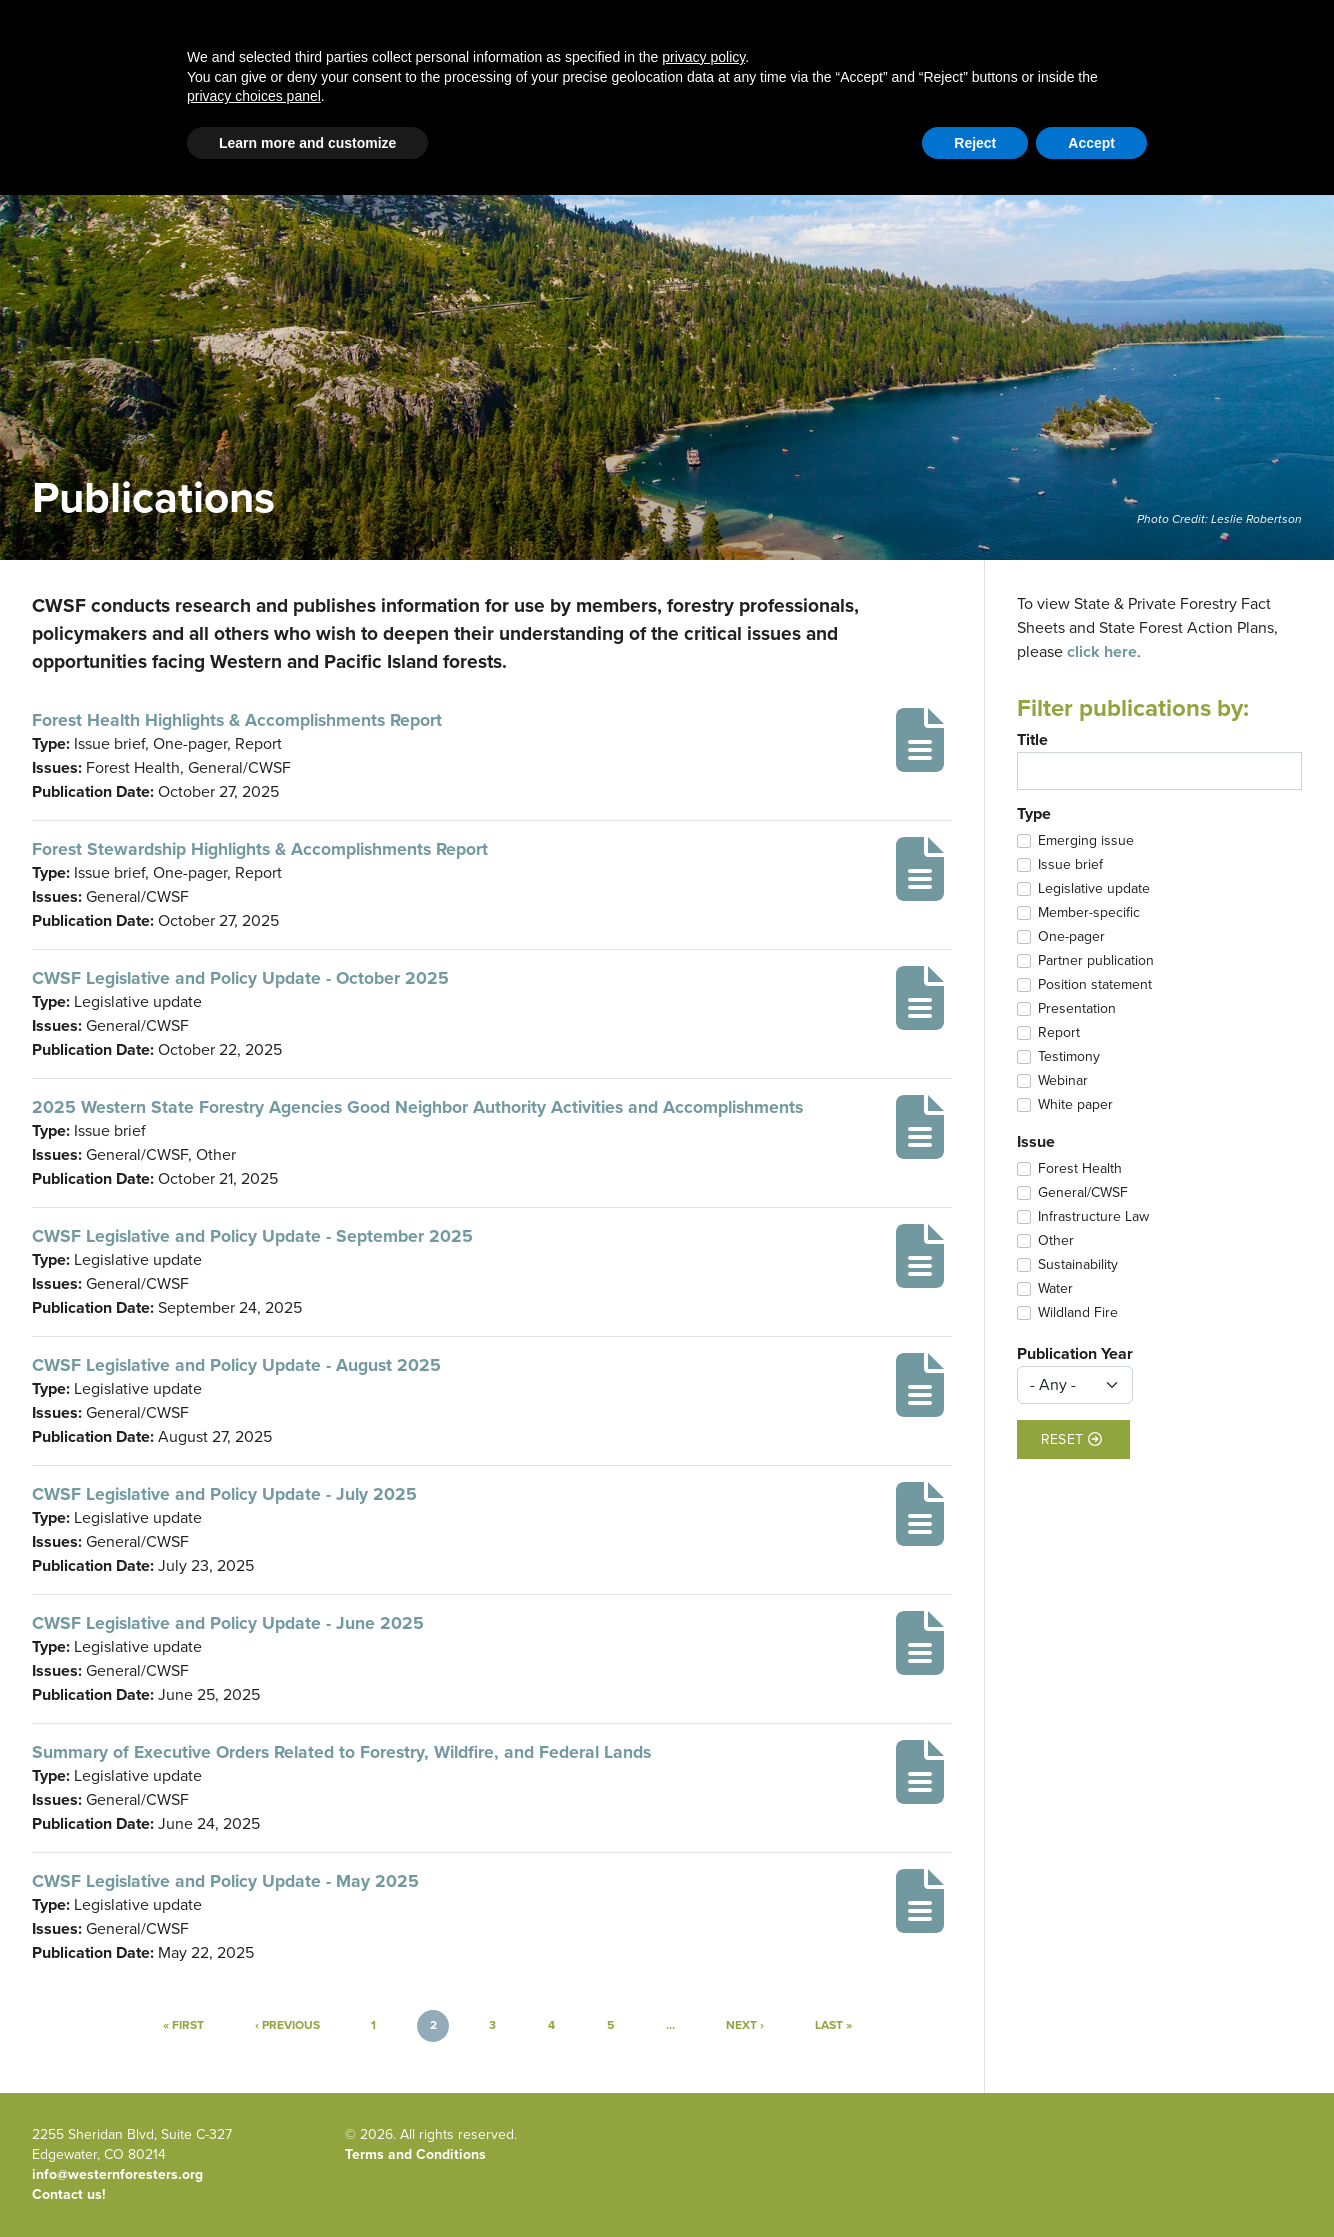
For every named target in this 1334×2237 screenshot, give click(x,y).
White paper (1075, 1105)
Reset (1071, 1439)
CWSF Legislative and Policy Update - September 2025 (252, 1236)
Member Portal (1148, 134)
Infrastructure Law (1093, 1217)
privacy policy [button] (703, 2099)
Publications (909, 61)
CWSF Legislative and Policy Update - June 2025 (228, 1623)
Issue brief (1070, 865)
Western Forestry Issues (381, 61)
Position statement (1095, 985)
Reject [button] (975, 2185)
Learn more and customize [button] (307, 2185)
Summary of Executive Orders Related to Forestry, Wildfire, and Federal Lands (341, 1752)
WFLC (1284, 134)
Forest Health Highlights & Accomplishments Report (237, 720)
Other (1056, 1241)
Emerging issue (1086, 841)
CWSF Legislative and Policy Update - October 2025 (240, 978)
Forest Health (1080, 1169)
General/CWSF (1083, 1193)
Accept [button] (1091, 2185)
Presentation (1077, 1009)
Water (1055, 1289)
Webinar (1063, 1081)
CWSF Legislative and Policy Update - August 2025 (236, 1365)
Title (1032, 740)
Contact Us (1053, 134)
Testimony (1069, 1057)
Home (235, 61)
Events (1009, 61)
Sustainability (1078, 1265)
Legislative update (1094, 889)
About (811, 61)
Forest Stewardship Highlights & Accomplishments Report (260, 849)
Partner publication (1096, 961)
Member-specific (1089, 913)
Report (1059, 1033)
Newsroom (1102, 61)
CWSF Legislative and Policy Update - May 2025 (225, 1881)
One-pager (1071, 937)
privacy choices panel (254, 2138)
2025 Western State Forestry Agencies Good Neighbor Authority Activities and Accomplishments (417, 1107)
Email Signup (71, 134)
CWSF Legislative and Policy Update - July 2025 (224, 1494)
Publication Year (1075, 1354)
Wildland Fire (1078, 1313)
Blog (521, 61)
